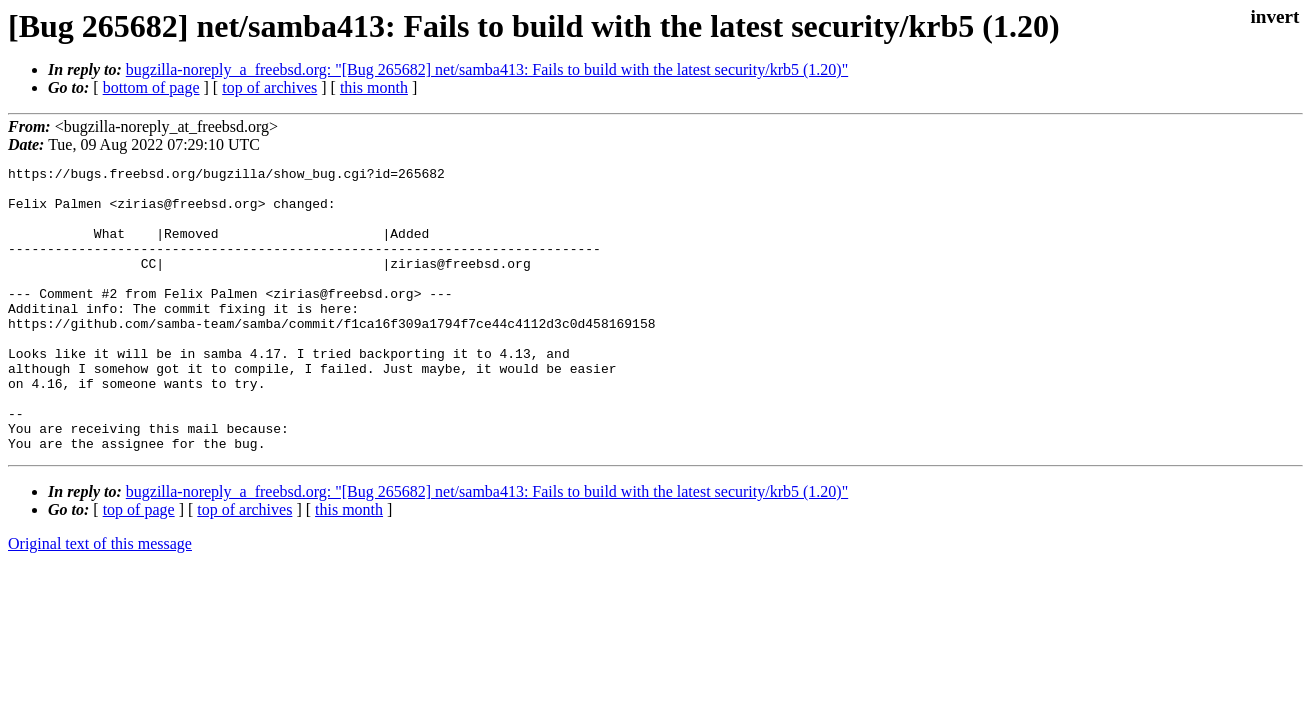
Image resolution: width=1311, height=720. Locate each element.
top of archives (269, 87)
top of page (139, 566)
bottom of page (151, 87)
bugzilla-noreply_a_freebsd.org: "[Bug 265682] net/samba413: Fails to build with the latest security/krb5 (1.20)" (487, 69)
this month (374, 87)
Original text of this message (100, 600)
